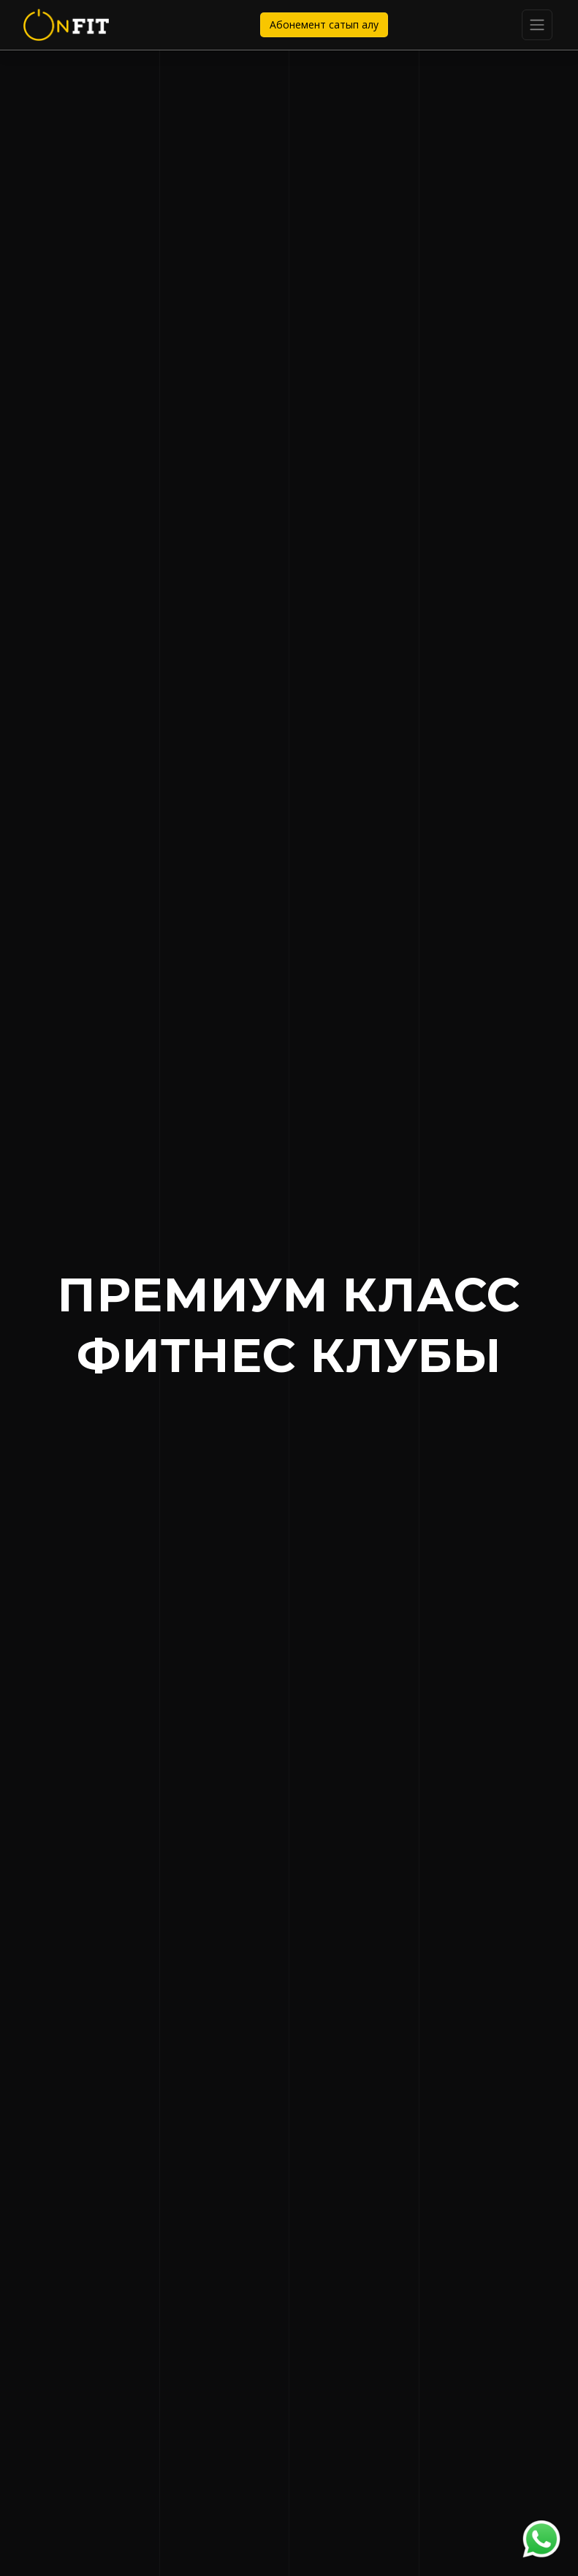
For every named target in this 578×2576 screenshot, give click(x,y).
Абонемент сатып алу (324, 24)
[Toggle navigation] (537, 24)
